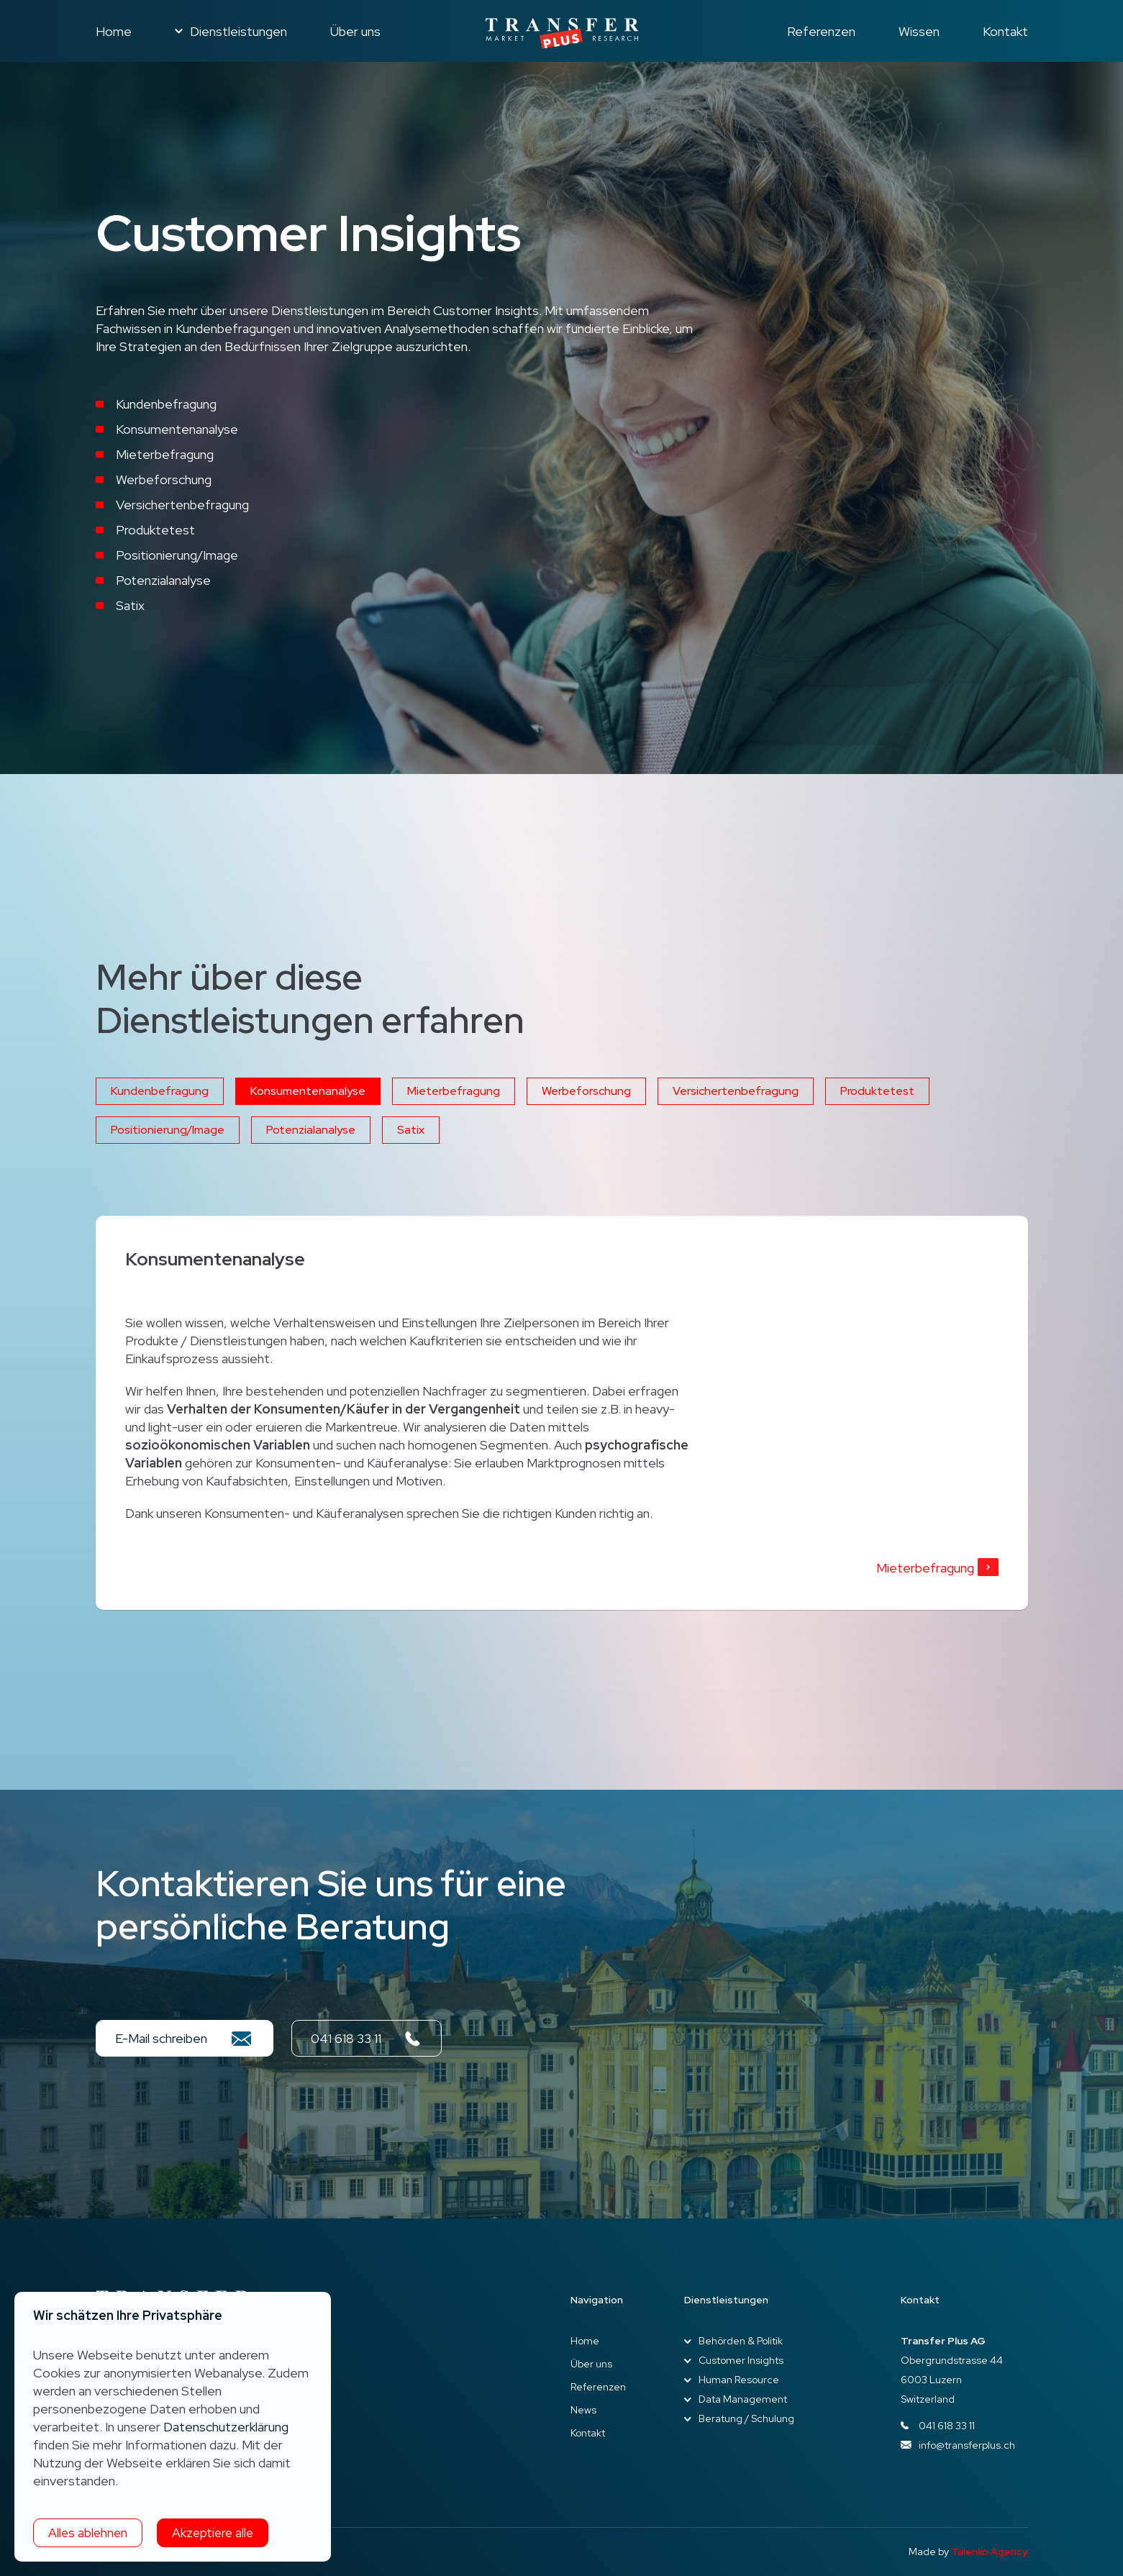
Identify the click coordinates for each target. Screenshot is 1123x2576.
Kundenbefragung (160, 1090)
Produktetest (877, 1090)
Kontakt (1005, 31)
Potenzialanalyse (310, 1129)
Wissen (919, 31)
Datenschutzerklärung (225, 2426)
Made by (968, 2551)
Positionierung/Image (167, 1129)
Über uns (355, 31)
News (583, 2409)
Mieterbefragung (453, 1090)
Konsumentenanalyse (307, 1090)
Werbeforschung (586, 1090)
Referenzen (821, 31)
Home (114, 31)
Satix (410, 1129)
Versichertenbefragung (736, 1090)
